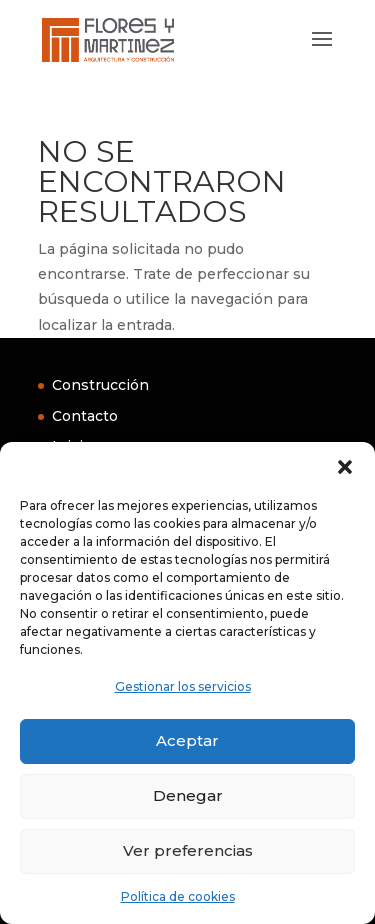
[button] (345, 467)
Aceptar (187, 740)
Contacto (85, 416)
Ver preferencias (188, 850)
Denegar (188, 795)
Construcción (100, 385)
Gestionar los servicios (183, 686)
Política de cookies (178, 896)
